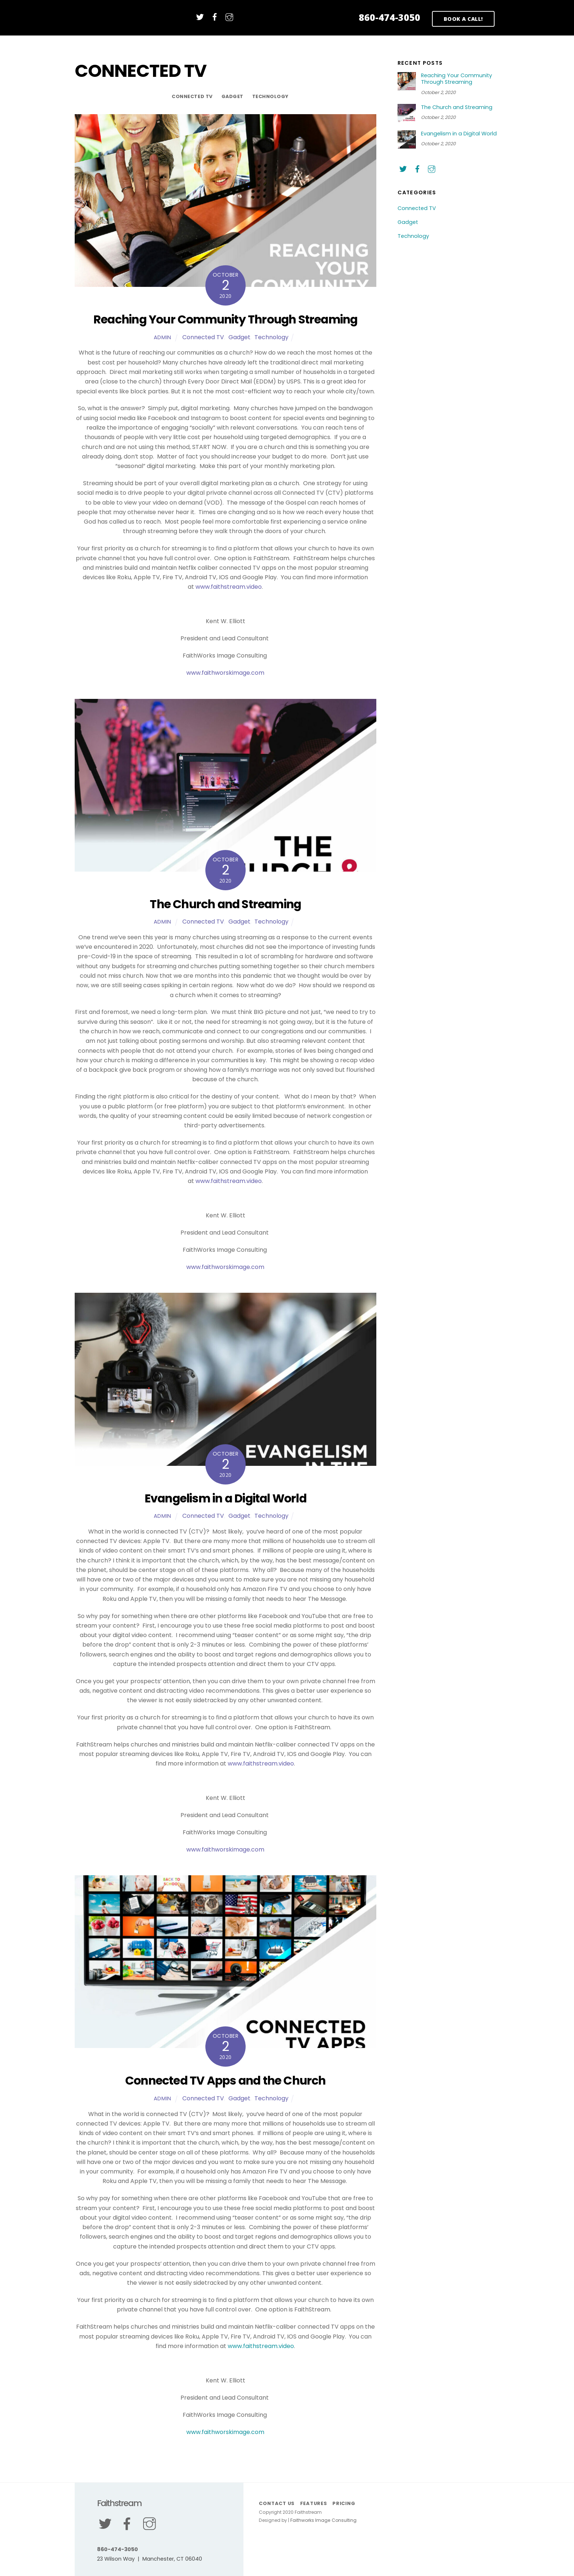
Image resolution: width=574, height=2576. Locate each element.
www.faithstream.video (228, 588)
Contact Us (277, 2503)
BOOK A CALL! (463, 18)
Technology (270, 96)
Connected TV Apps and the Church (225, 2081)
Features (314, 2503)
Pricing (344, 2503)
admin (163, 337)
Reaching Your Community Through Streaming (225, 319)
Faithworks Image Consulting (323, 2520)
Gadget (232, 96)
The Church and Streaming (225, 904)
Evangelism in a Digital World (225, 1498)
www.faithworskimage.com (225, 674)
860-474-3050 (389, 17)
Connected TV (192, 96)
